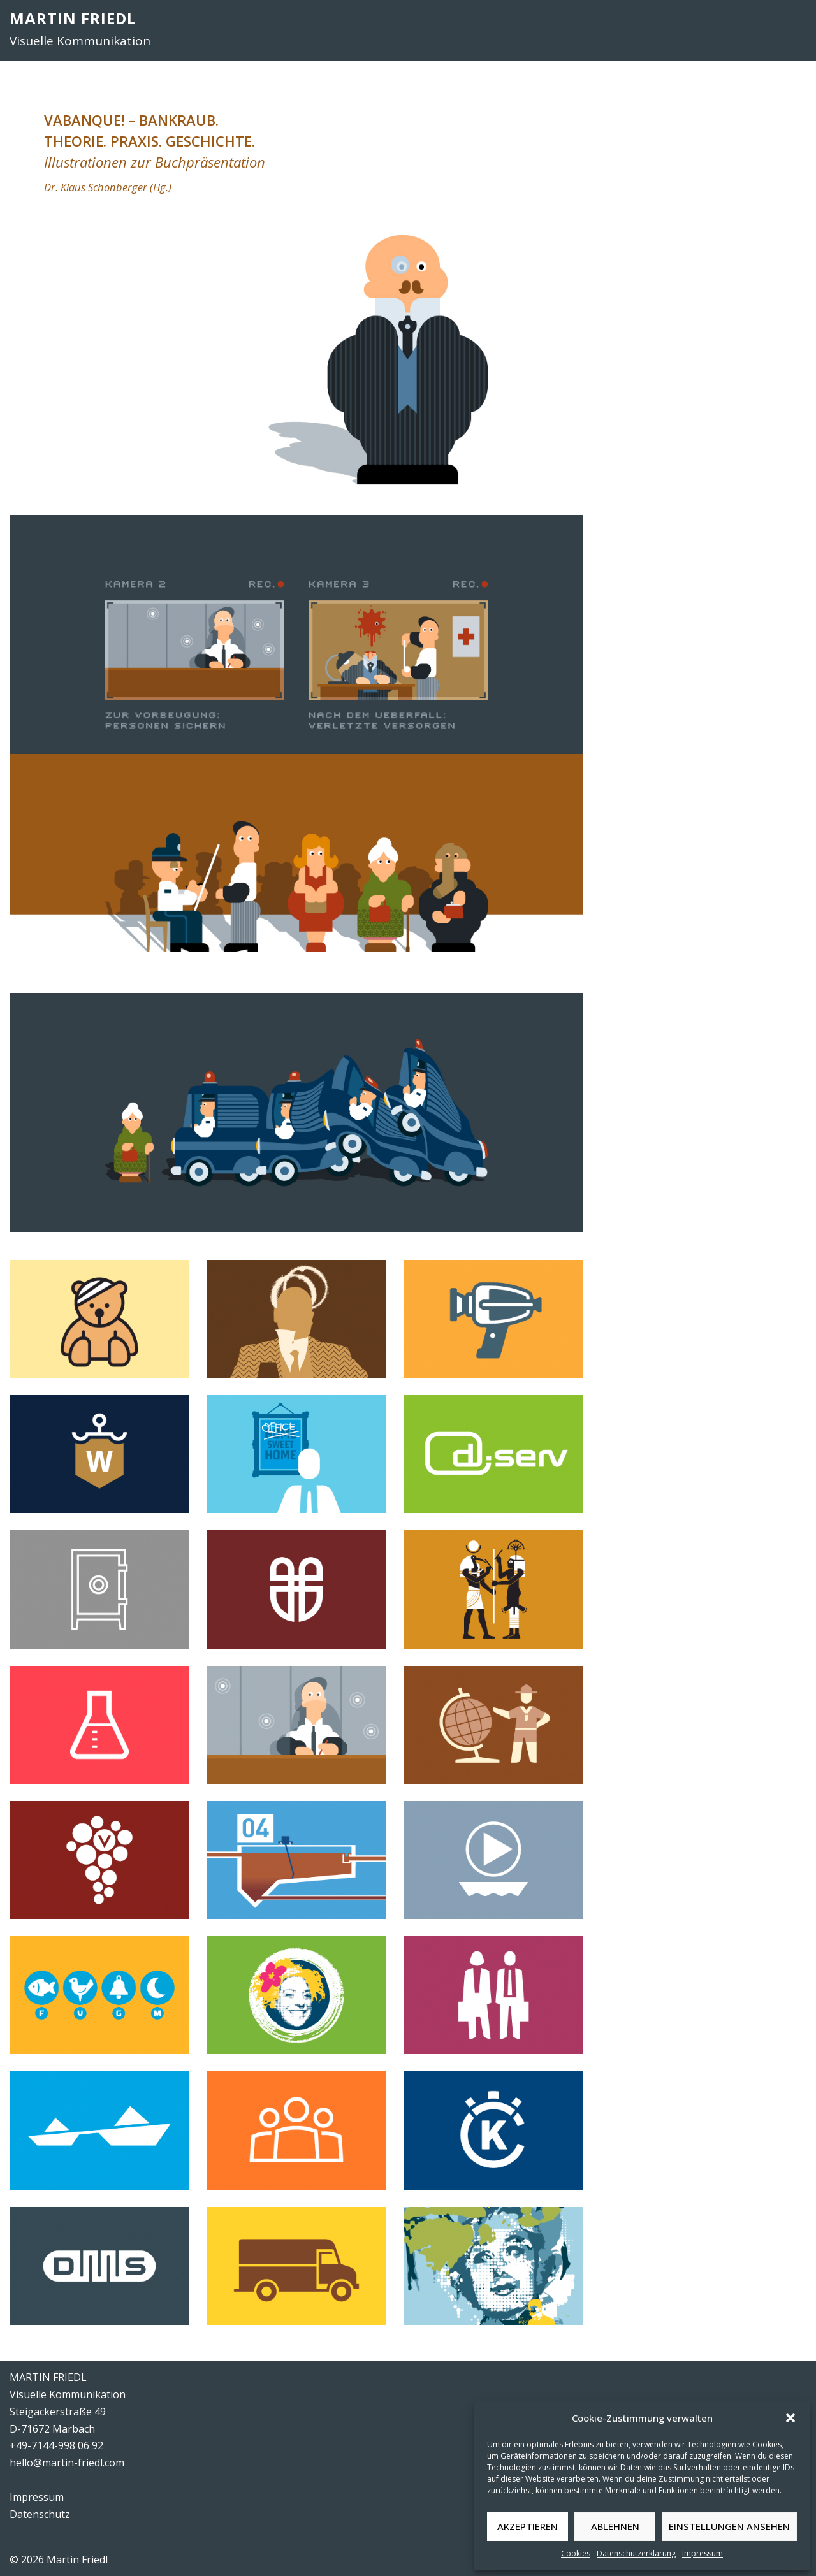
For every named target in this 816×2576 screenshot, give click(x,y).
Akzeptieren (527, 2526)
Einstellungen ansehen (729, 2526)
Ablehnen (615, 2526)
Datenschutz (40, 2514)
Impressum (702, 2553)
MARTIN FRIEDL (73, 18)
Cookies (575, 2553)
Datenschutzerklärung (636, 2553)
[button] (790, 2418)
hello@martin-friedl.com (67, 2463)
